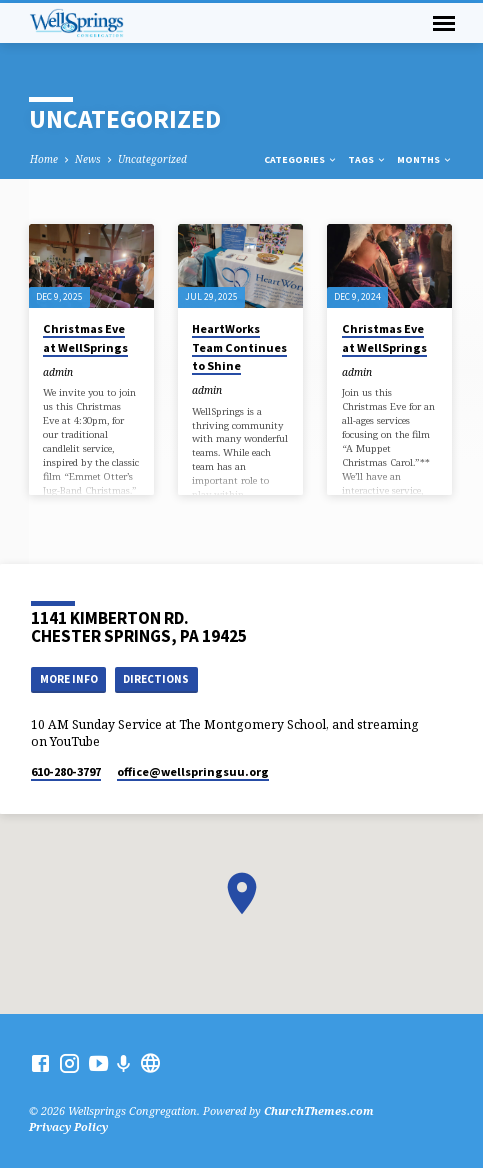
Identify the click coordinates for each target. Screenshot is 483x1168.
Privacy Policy (68, 1126)
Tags (367, 159)
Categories (301, 159)
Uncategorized (152, 159)
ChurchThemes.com (319, 1110)
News (88, 159)
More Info (69, 679)
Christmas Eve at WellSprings (85, 337)
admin (58, 372)
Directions (156, 679)
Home (44, 159)
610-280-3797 (66, 771)
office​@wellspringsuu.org (193, 771)
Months (425, 159)
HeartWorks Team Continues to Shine (239, 346)
